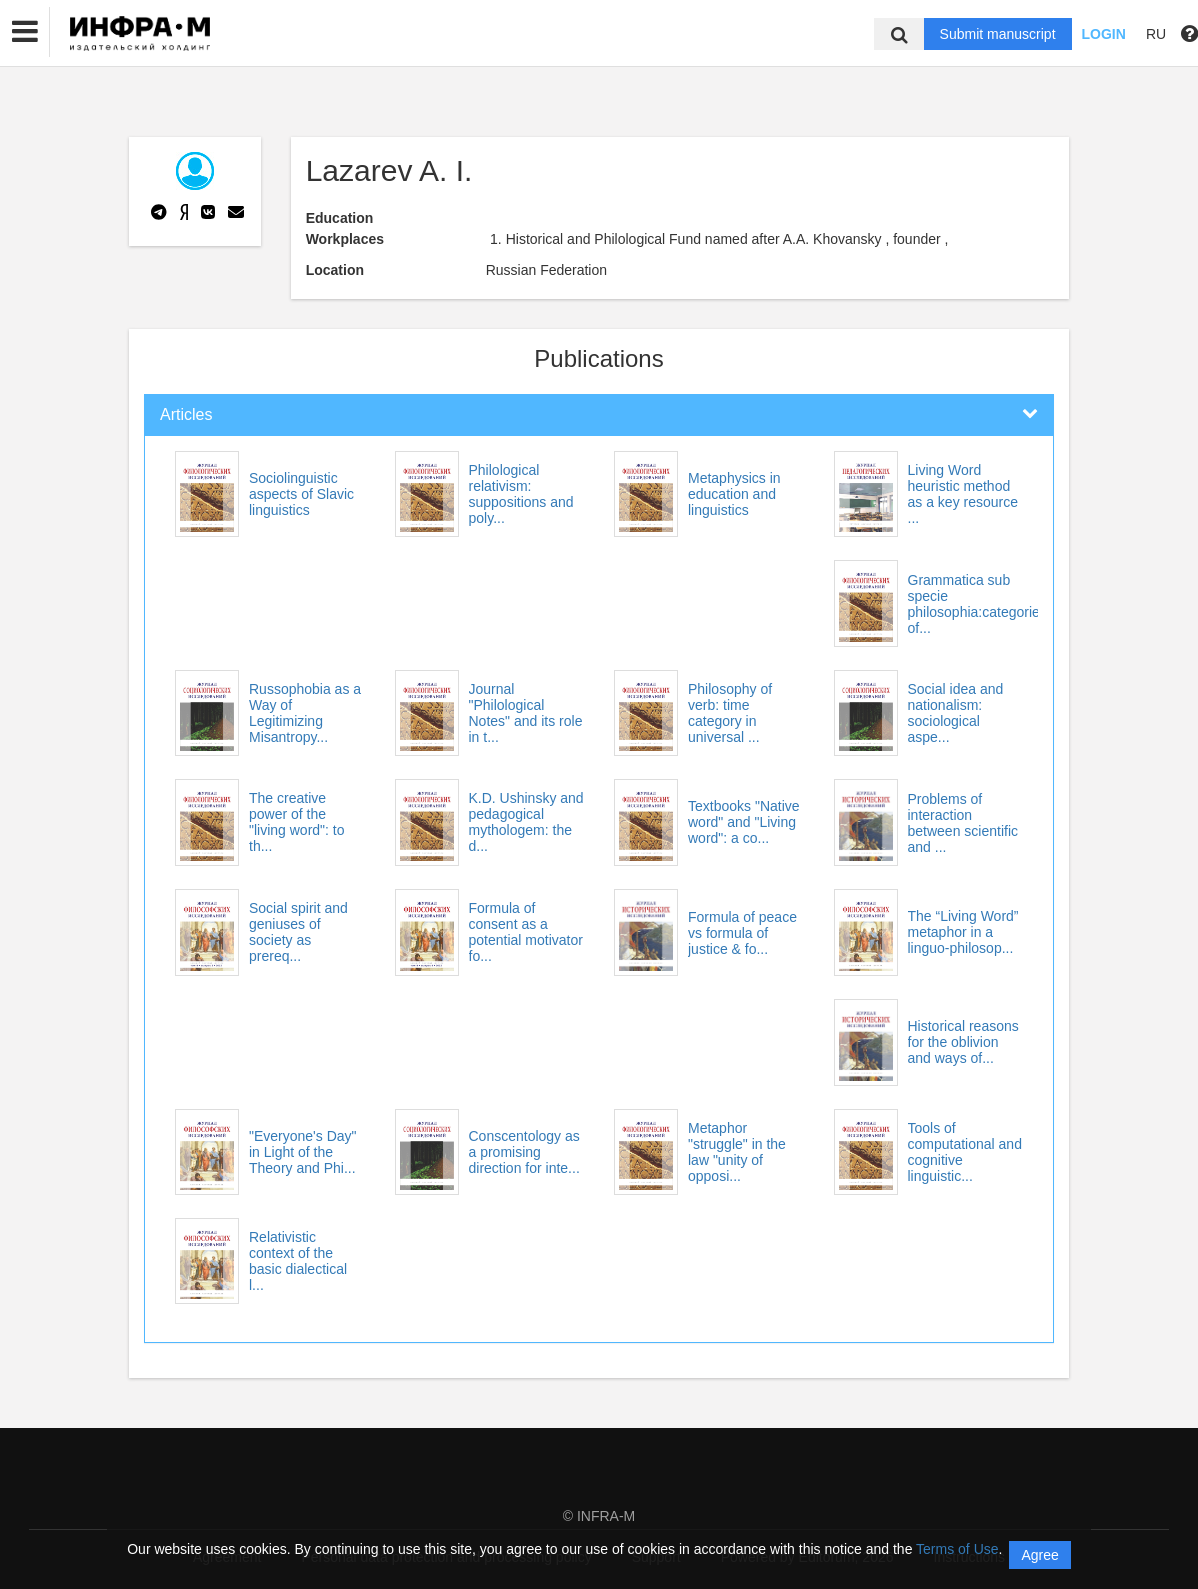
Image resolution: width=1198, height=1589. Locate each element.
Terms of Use (957, 1549)
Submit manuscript (998, 34)
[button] (25, 32)
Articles (186, 414)
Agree (1039, 1555)
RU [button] (1156, 34)
